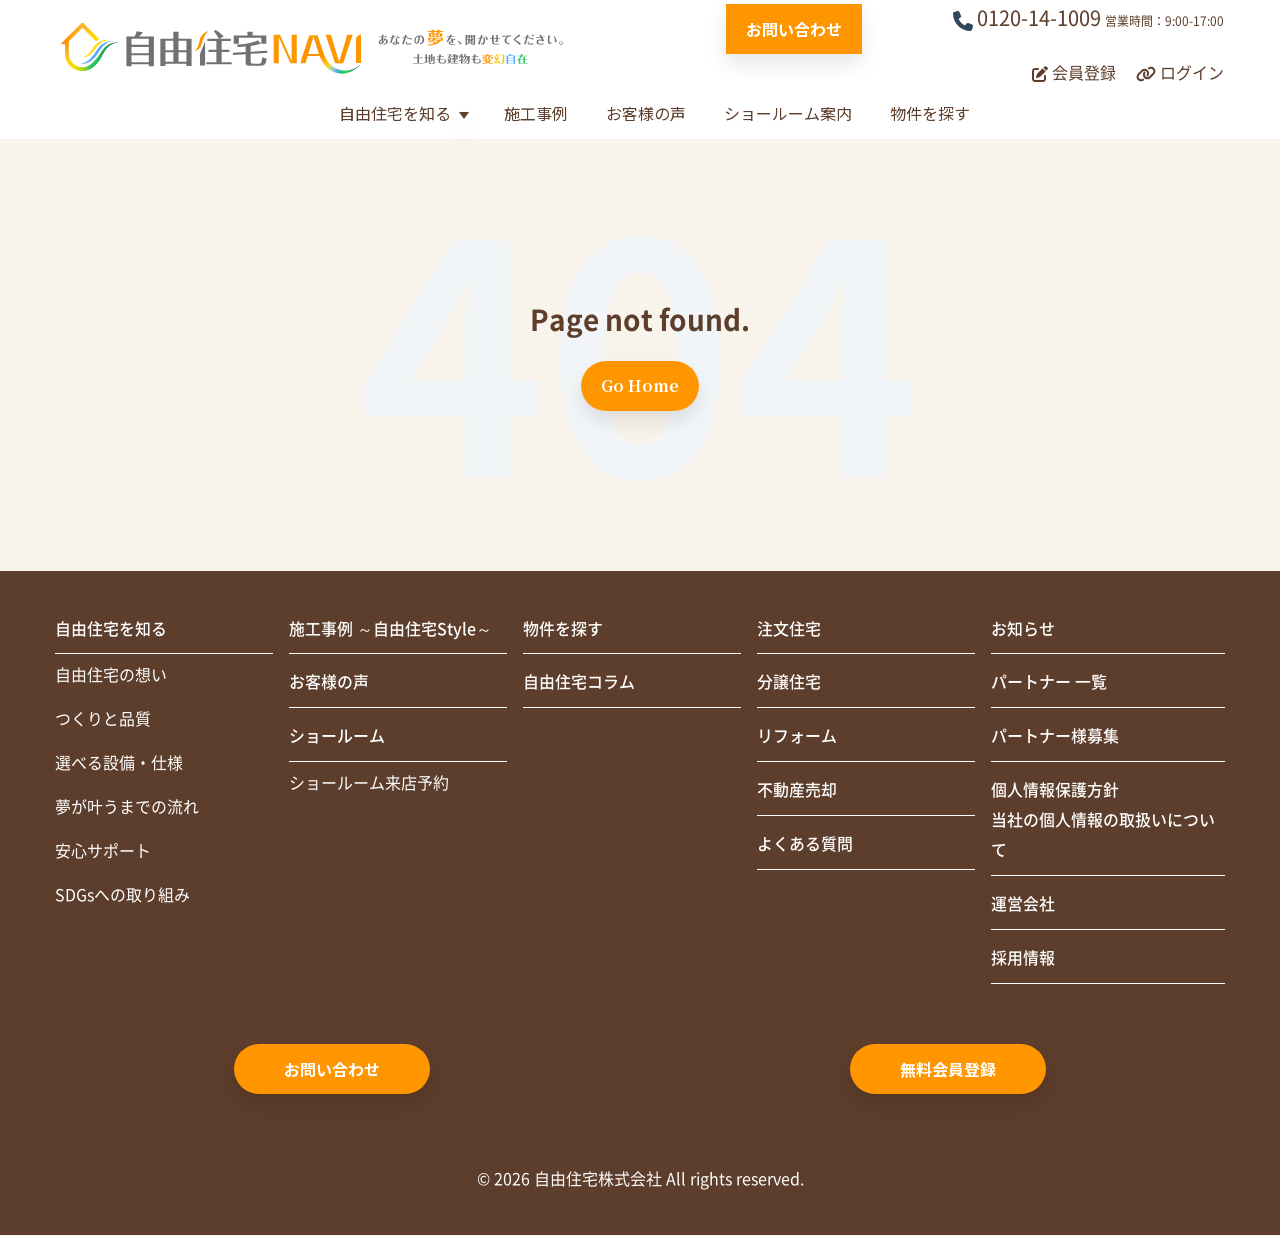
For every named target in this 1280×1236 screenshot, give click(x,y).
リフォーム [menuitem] (797, 738)
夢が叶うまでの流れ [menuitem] (127, 809)
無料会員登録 (948, 1070)
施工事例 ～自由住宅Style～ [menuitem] (390, 630)
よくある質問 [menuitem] (805, 846)
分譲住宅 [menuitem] (789, 684)
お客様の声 (646, 113)
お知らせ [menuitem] (1023, 630)
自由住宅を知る (395, 113)
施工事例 (536, 113)
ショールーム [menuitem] (337, 738)
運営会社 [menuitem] (1023, 906)
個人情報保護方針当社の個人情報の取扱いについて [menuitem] (1103, 822)
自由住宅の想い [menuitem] (111, 677)
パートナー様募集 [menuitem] (1055, 738)
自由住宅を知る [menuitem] (111, 630)
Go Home (640, 385)
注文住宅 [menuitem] (789, 630)
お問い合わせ (794, 29)
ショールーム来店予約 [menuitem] (369, 785)
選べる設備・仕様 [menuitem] (119, 765)
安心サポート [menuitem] (103, 853)
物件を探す (930, 113)
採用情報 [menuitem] (1023, 960)
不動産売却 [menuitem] (797, 792)
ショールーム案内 (788, 113)
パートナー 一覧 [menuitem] (1049, 684)
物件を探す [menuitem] (563, 630)
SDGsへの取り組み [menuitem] (122, 897)
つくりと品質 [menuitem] (103, 721)
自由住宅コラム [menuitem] (579, 684)
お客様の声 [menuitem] (329, 684)
